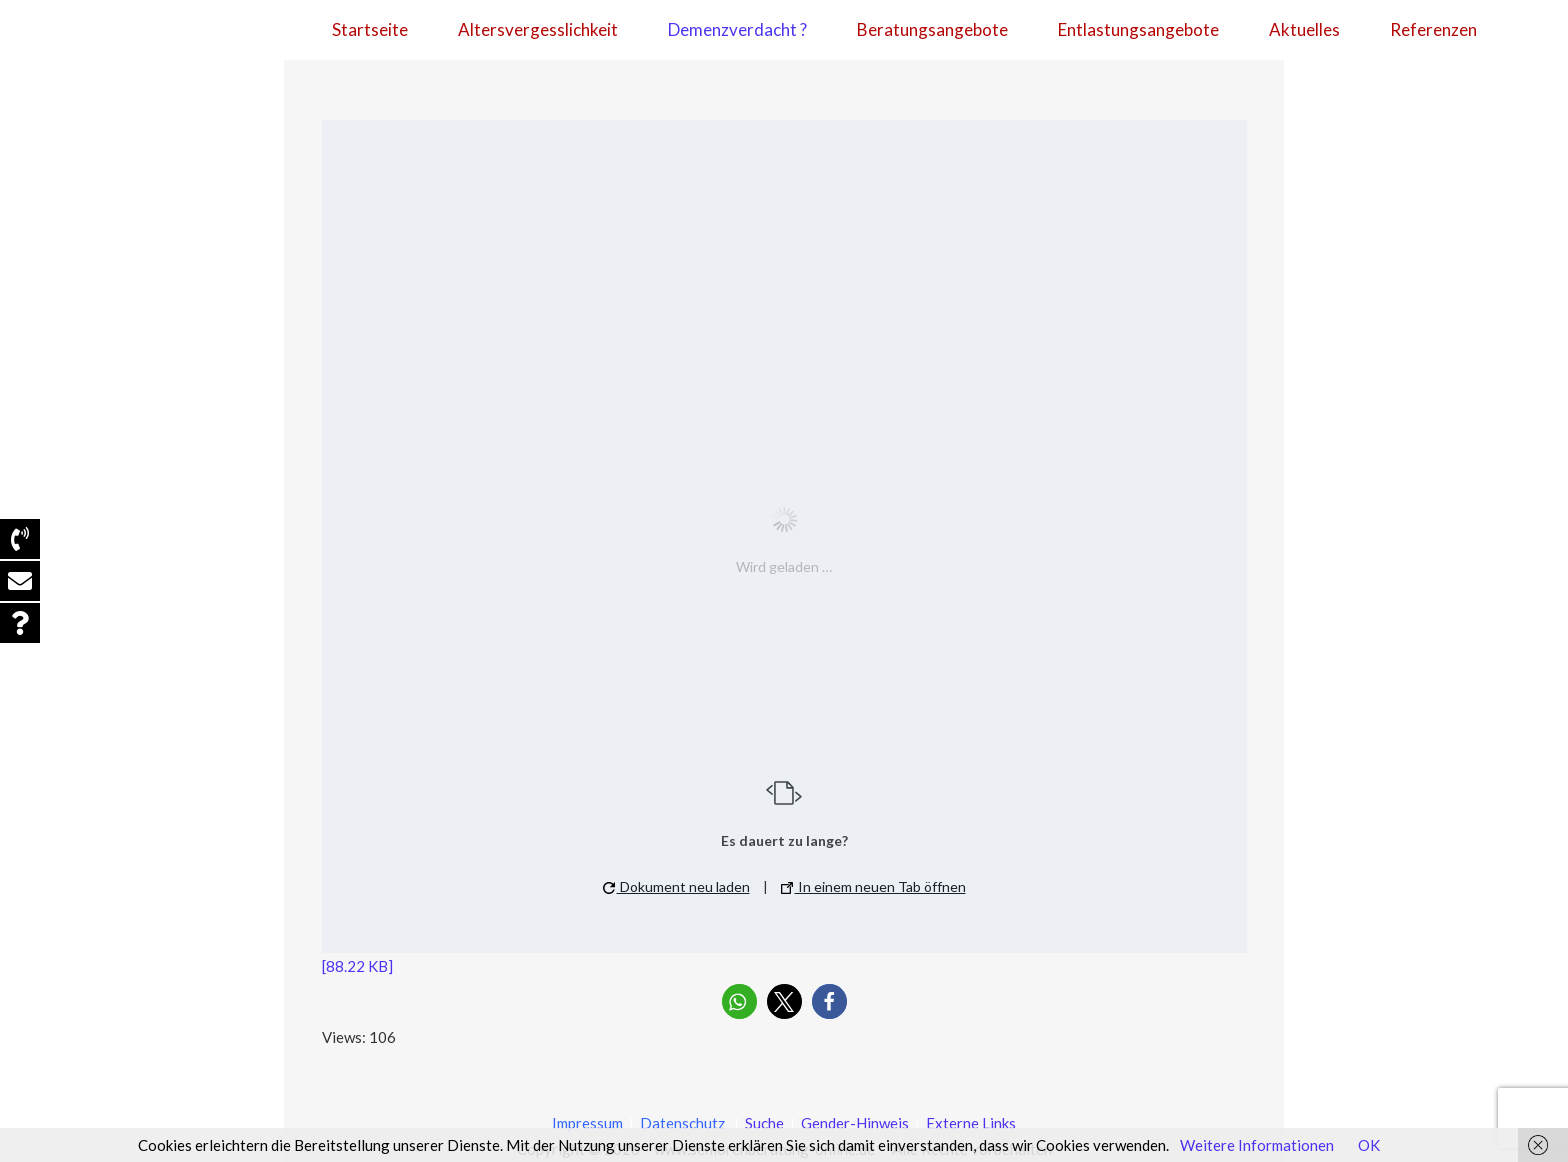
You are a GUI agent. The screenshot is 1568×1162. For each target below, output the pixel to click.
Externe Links (971, 1123)
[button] (739, 1001)
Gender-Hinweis (856, 1123)
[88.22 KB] (357, 966)
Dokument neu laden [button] (676, 886)
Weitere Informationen (1257, 1145)
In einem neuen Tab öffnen (873, 886)
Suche (763, 1123)
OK (1369, 1145)
